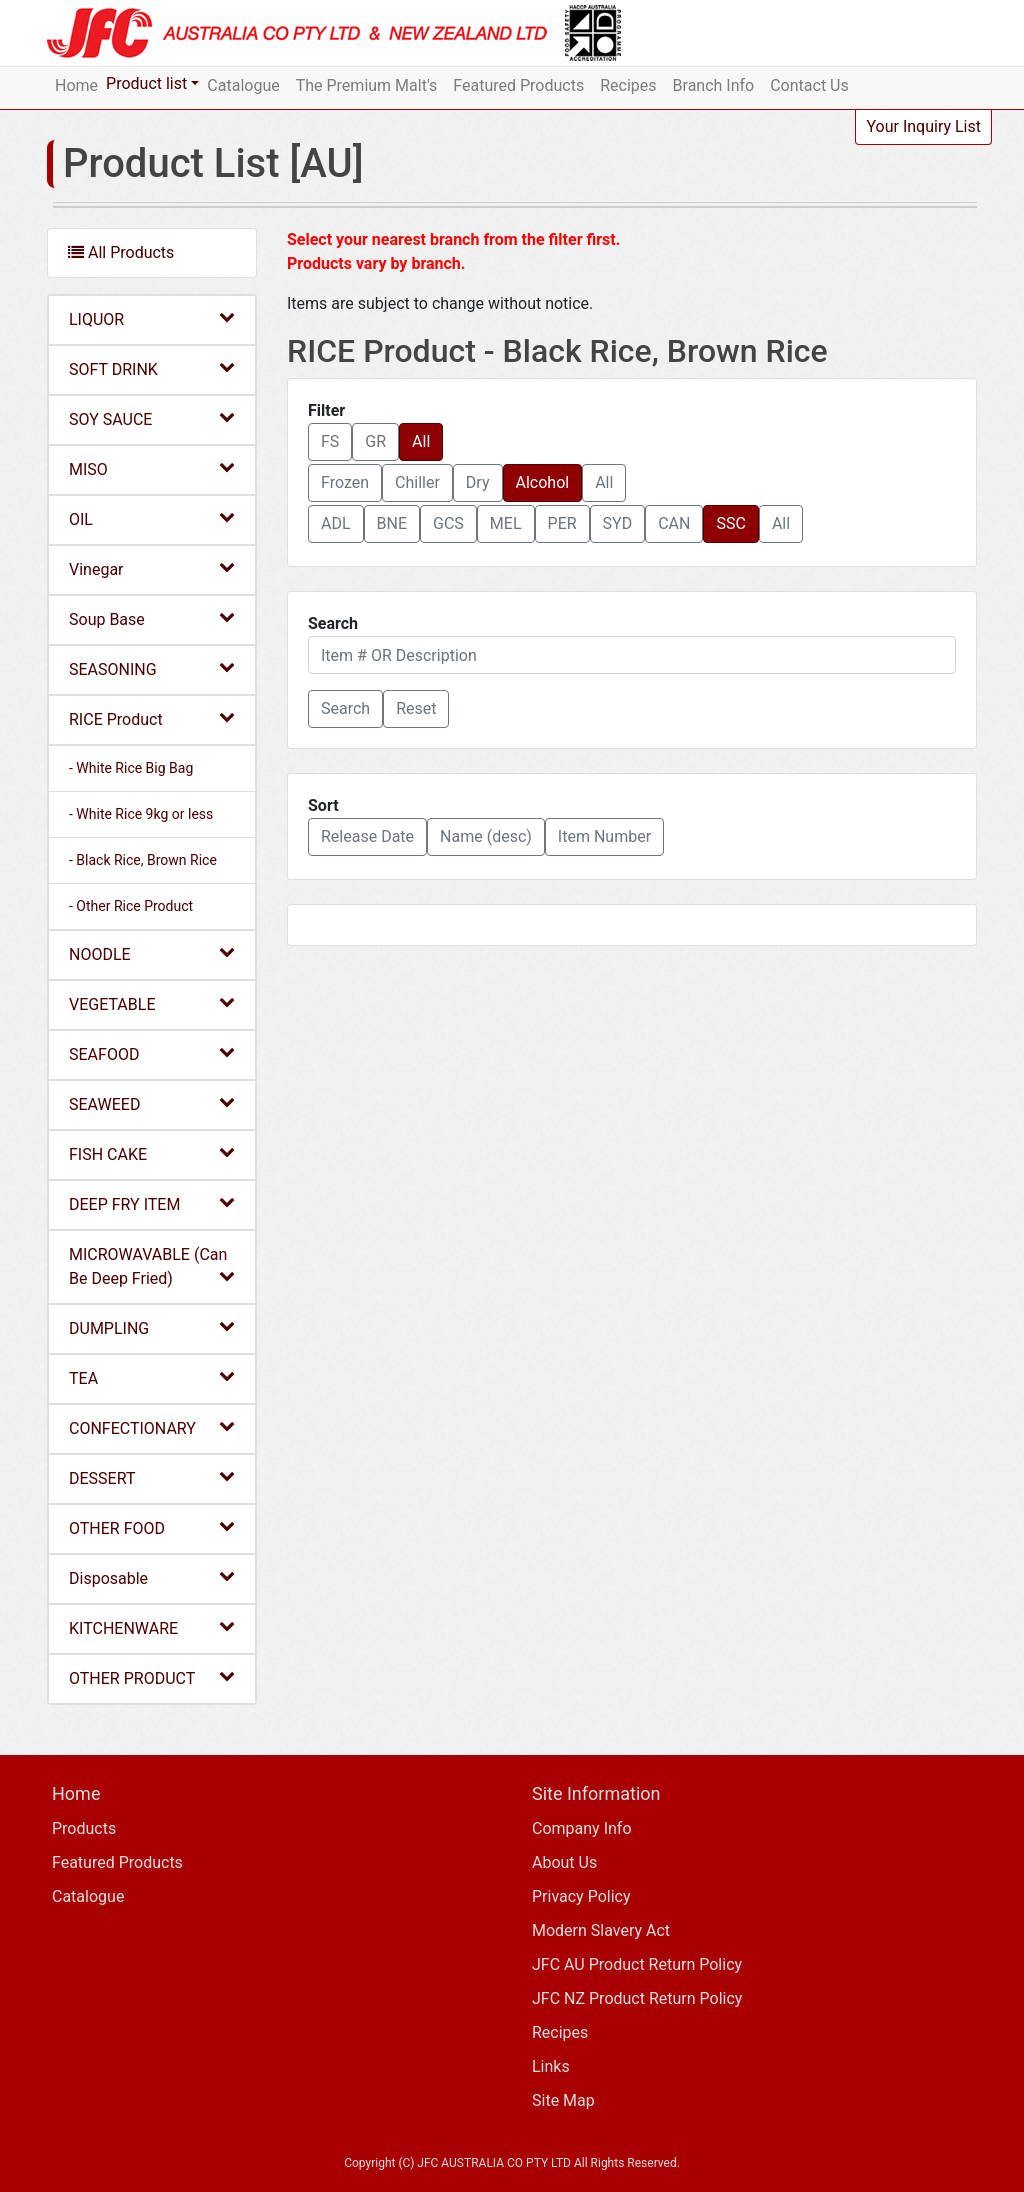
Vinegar (152, 568)
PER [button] (562, 523)
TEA (152, 1377)
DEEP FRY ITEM (152, 1203)
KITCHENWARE (152, 1627)
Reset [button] (416, 708)
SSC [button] (730, 523)
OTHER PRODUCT (152, 1677)
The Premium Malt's (367, 85)
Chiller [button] (417, 482)
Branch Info (714, 85)
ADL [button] (336, 523)
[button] (345, 709)
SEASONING (152, 668)
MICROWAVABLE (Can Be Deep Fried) (152, 1266)
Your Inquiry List (923, 126)
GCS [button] (448, 523)
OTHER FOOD (152, 1527)
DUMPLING (152, 1327)
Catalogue (243, 85)
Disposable (152, 1577)
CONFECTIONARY (152, 1427)
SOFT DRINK (152, 368)
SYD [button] (618, 523)
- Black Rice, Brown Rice (143, 860)
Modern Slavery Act (601, 1930)
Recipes (628, 85)
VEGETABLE (152, 1003)
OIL (152, 518)
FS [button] (330, 441)
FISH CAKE (152, 1153)
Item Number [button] (604, 836)
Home (76, 85)
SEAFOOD (152, 1053)
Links (551, 2066)
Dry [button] (478, 482)
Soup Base (152, 618)
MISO (152, 468)
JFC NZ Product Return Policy (637, 1998)
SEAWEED (152, 1103)
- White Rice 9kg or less (141, 814)
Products (84, 1828)
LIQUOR (152, 318)
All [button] (421, 441)
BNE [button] (392, 523)
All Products (121, 252)
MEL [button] (506, 523)
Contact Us (809, 85)
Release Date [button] (367, 836)
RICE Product (152, 718)
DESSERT (152, 1477)
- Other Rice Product (131, 906)
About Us (564, 1862)
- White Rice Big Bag (131, 768)
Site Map (563, 2100)
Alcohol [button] (543, 482)
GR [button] (375, 441)
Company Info (582, 1828)
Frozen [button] (345, 482)
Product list (146, 83)
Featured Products (518, 85)
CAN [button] (674, 523)
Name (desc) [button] (486, 836)
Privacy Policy (581, 1896)
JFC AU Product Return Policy (637, 1964)
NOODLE (152, 953)
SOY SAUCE (152, 418)
